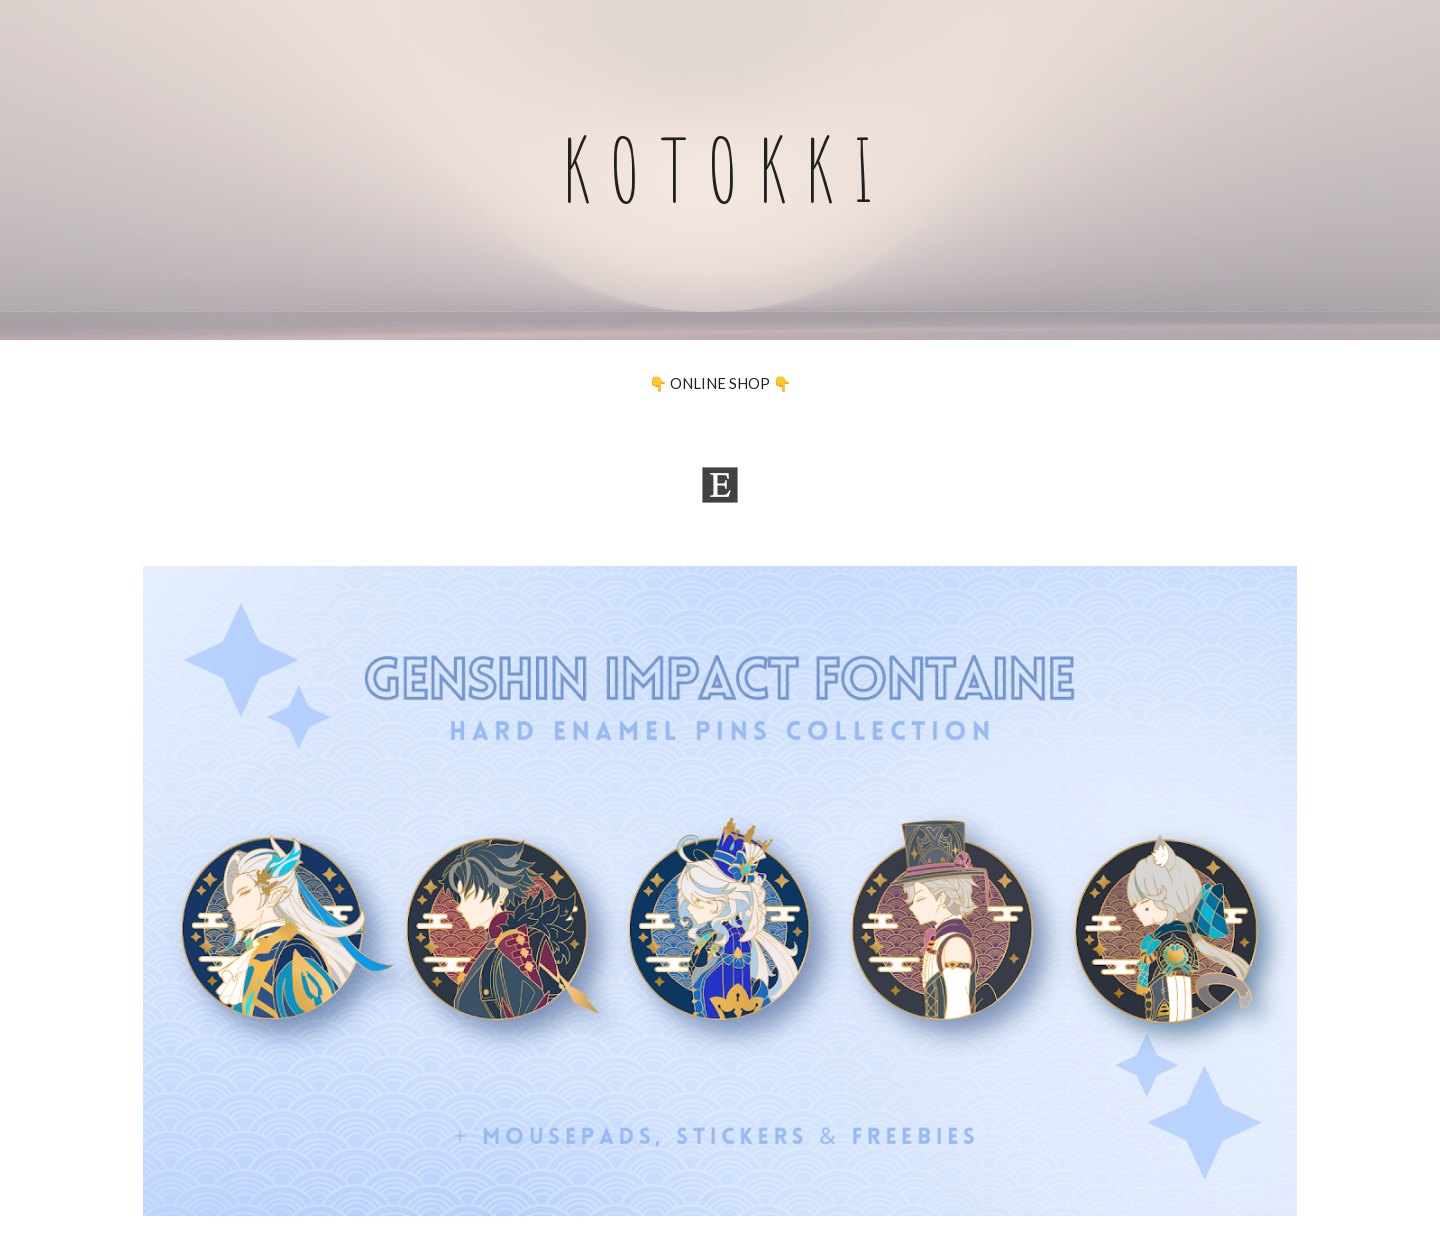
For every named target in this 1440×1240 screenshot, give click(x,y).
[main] (719, 169)
